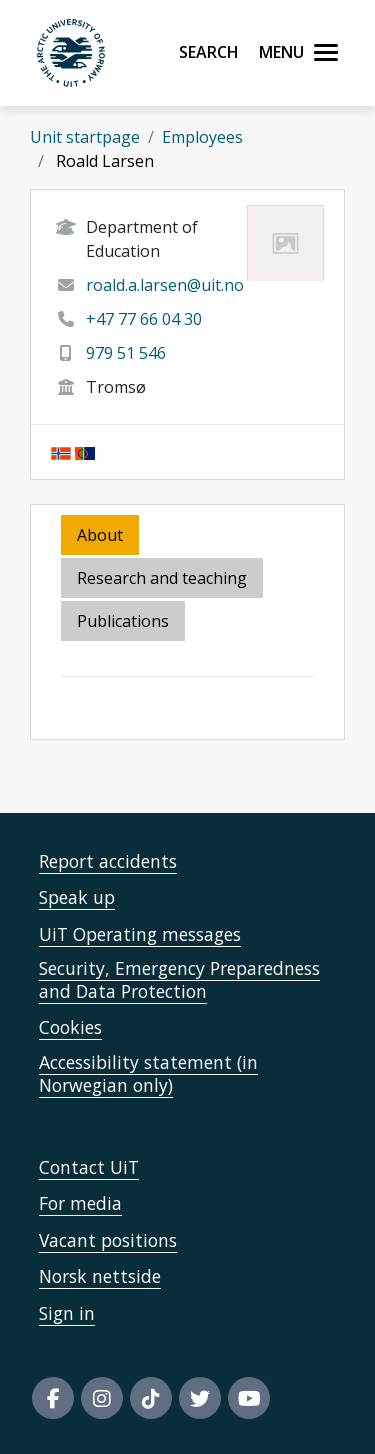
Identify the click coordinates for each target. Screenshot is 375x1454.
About (100, 535)
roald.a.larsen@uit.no (165, 285)
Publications (123, 621)
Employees (202, 137)
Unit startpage (85, 137)
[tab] (124, 622)
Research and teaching (162, 578)
